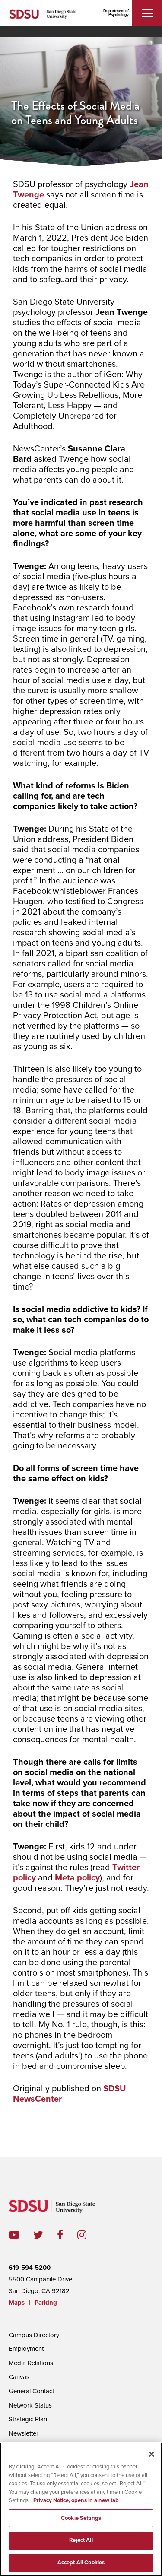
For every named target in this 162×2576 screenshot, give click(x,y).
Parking (46, 2302)
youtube (14, 2235)
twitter (45, 2235)
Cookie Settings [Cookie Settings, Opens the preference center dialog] (81, 2529)
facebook (67, 2235)
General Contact (31, 2391)
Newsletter (23, 2433)
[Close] (151, 2465)
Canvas (19, 2377)
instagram (88, 2235)
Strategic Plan (28, 2419)
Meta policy (77, 1878)
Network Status (30, 2405)
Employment (26, 2349)
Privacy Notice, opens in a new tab (76, 2512)
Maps (17, 2302)
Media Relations (31, 2363)
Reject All (80, 2552)
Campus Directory (34, 2335)
